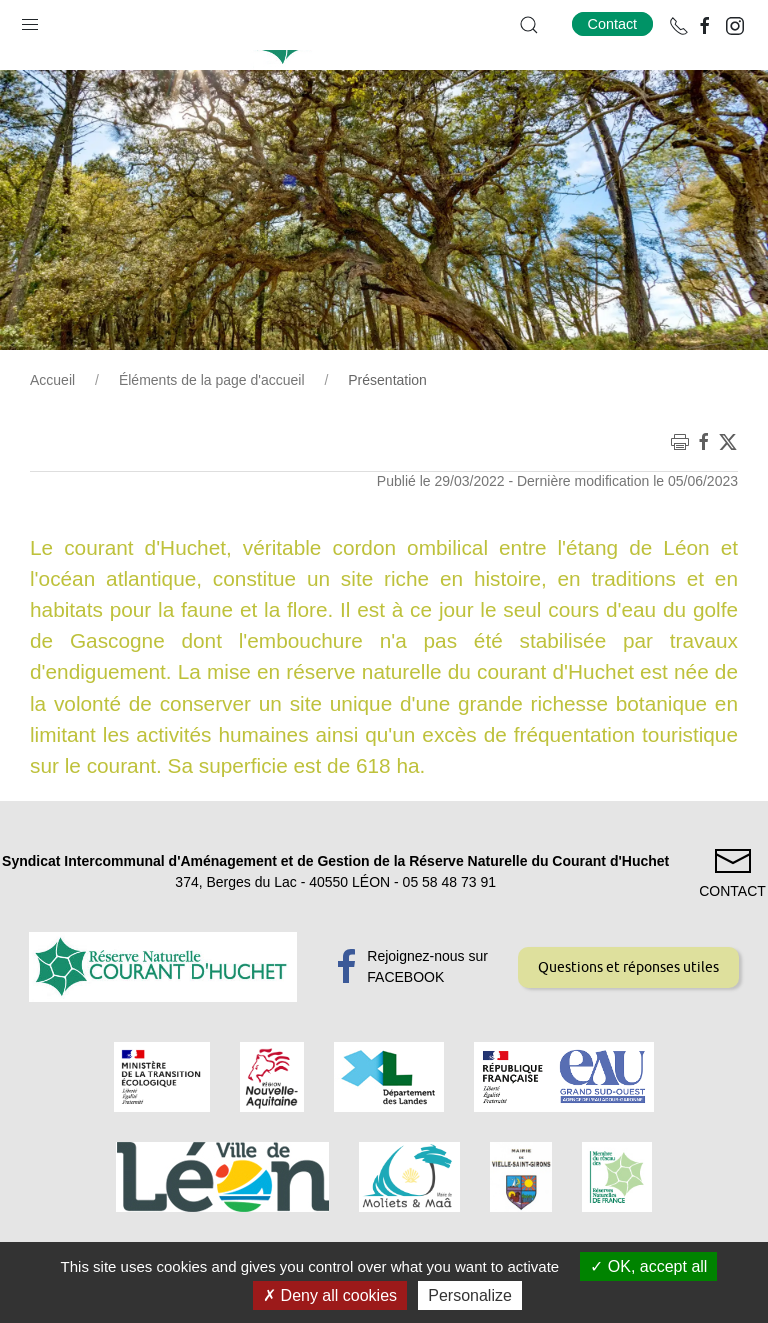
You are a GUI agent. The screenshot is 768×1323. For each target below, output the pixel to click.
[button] (30, 20)
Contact (613, 24)
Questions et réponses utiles (628, 1017)
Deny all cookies (330, 1295)
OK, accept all (648, 1266)
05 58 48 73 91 (449, 932)
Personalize (470, 1295)
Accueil (52, 430)
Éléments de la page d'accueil (212, 430)
